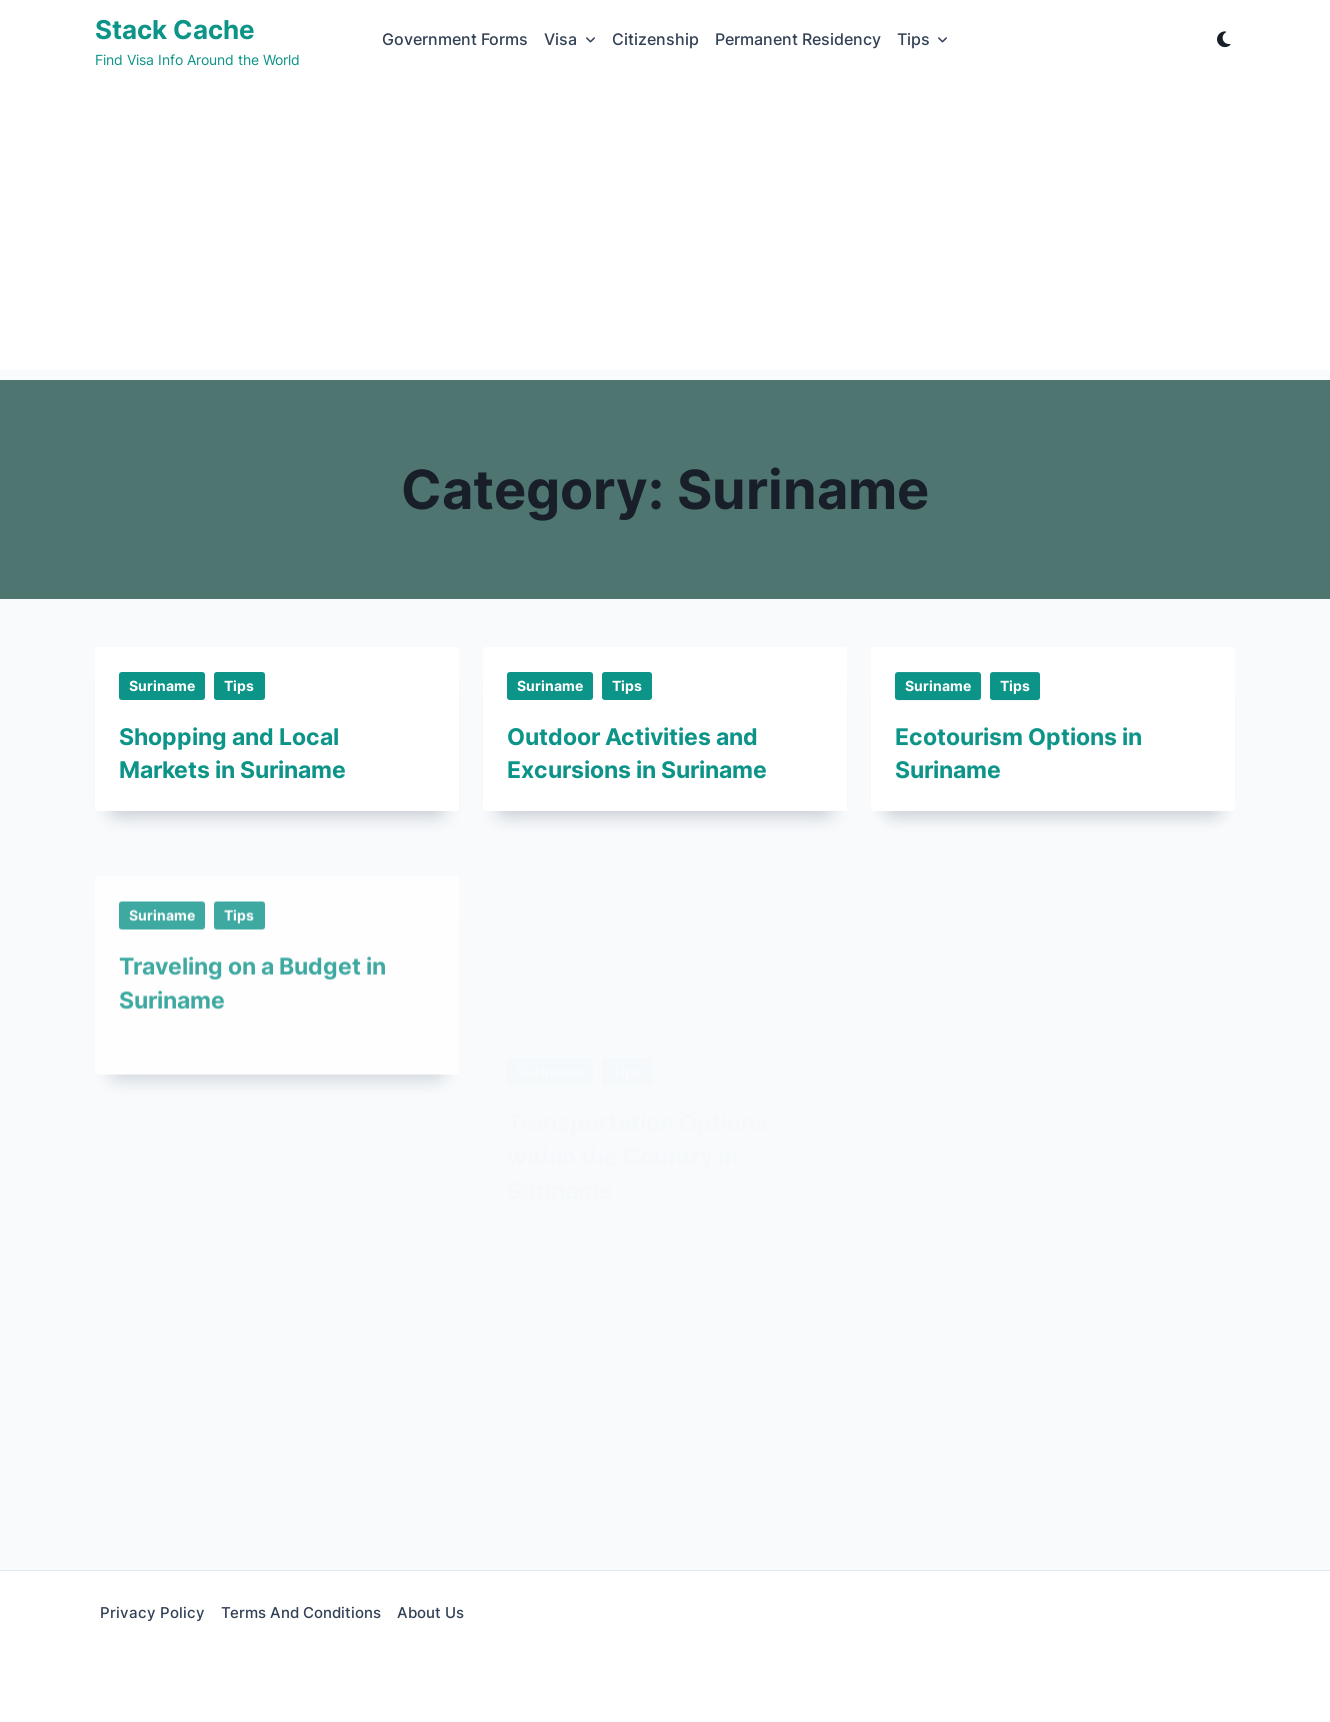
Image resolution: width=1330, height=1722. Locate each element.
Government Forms (455, 39)
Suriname (162, 686)
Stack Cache (175, 29)
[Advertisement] (665, 230)
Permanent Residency (798, 39)
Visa (570, 39)
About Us (430, 1612)
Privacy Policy (152, 1612)
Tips (923, 39)
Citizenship (655, 39)
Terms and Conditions (301, 1612)
